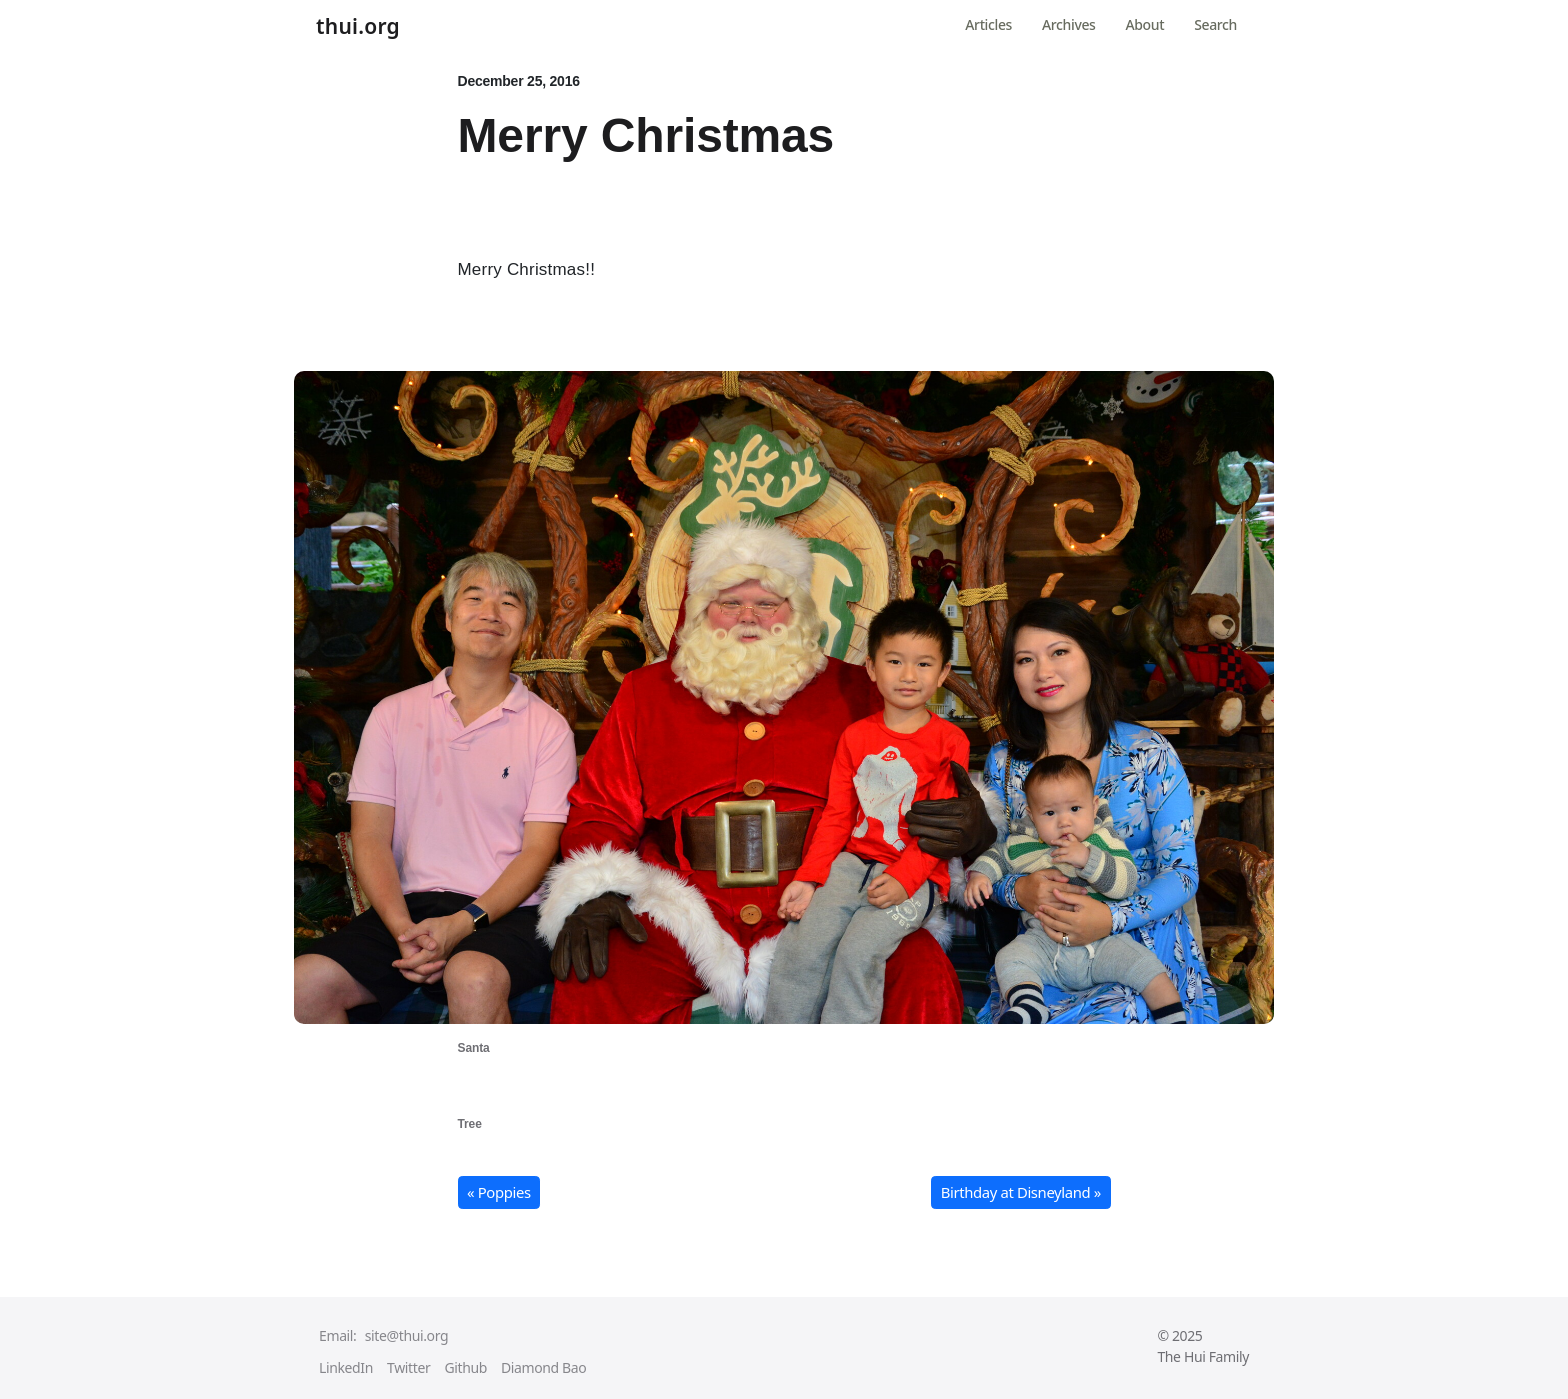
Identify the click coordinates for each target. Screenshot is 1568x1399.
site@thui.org (406, 1335)
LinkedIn (346, 1367)
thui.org (358, 27)
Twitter (408, 1367)
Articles (988, 24)
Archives (1068, 24)
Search (1215, 24)
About (1145, 24)
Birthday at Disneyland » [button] (1021, 1192)
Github (465, 1367)
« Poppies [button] (499, 1192)
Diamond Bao (543, 1367)
